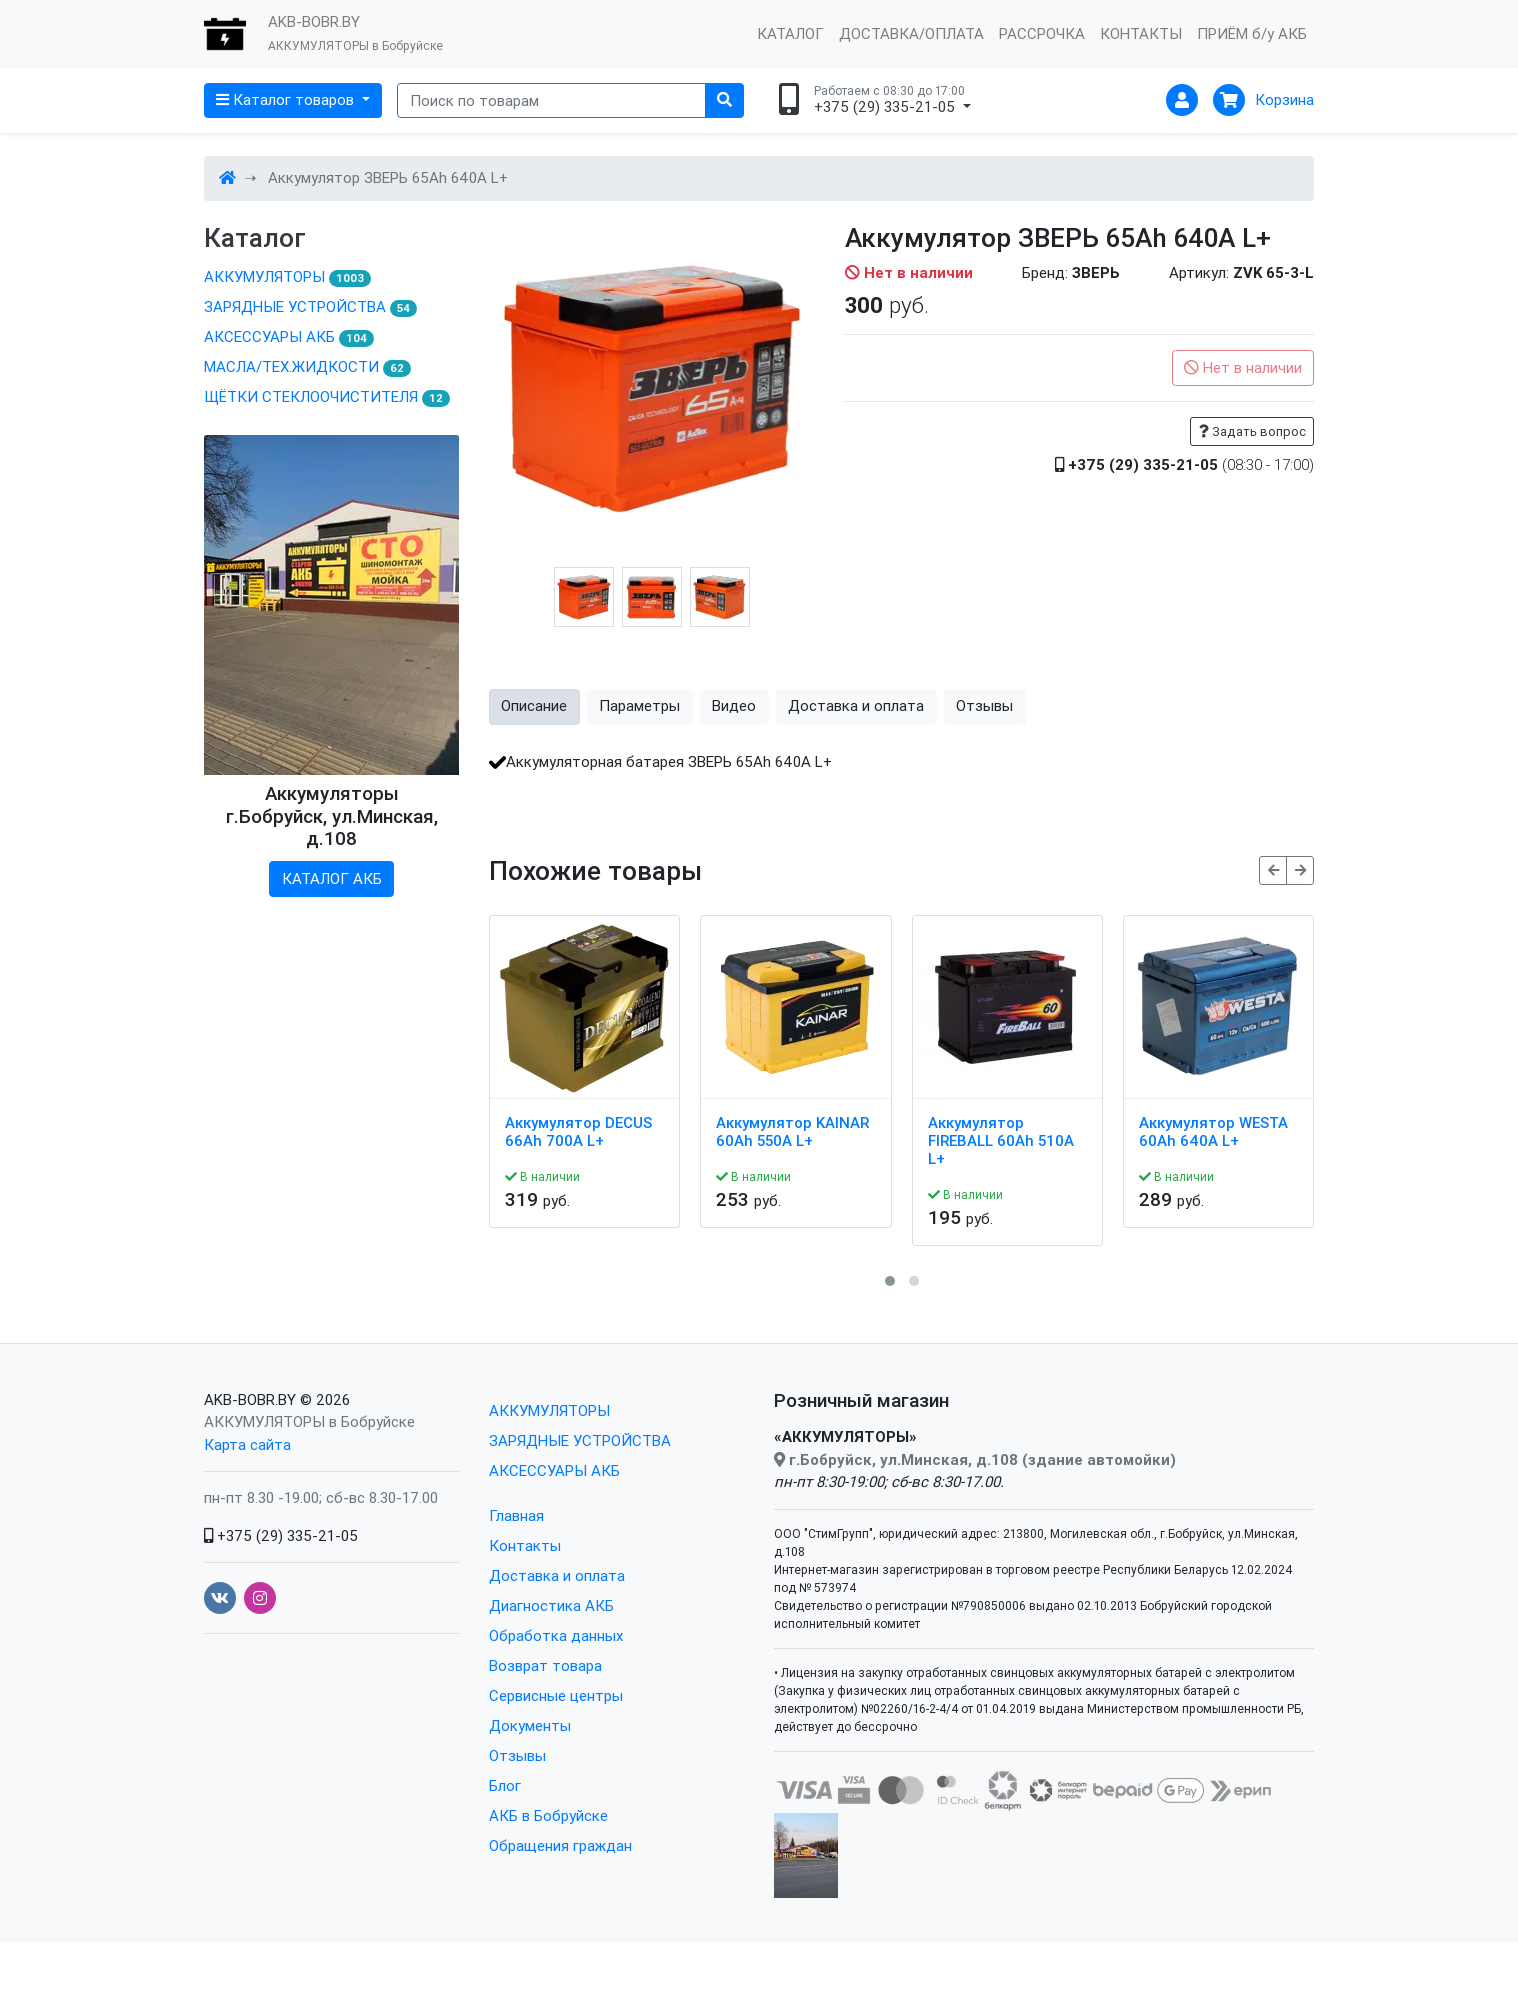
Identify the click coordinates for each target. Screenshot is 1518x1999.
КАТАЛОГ (790, 33)
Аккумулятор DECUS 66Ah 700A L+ (578, 1132)
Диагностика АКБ (551, 1605)
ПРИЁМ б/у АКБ (1252, 33)
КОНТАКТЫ (1141, 33)
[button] (890, 1281)
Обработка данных (556, 1635)
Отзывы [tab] (984, 705)
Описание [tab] (534, 705)
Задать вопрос (1252, 431)
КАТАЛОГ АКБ (332, 878)
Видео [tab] (734, 705)
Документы (530, 1725)
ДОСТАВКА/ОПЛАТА (911, 33)
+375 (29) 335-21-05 (281, 1535)
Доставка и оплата (557, 1575)
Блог (505, 1785)
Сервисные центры (556, 1695)
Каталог (255, 238)
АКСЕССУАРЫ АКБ (289, 337)
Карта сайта (247, 1444)
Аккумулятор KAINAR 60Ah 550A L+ (792, 1132)
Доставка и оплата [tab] (856, 705)
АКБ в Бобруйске (548, 1815)
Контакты (525, 1545)
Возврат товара (545, 1665)
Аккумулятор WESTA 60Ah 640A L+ (1213, 1132)
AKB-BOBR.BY (250, 1399)
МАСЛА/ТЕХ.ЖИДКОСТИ (307, 367)
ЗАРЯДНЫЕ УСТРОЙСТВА (310, 307)
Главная (516, 1515)
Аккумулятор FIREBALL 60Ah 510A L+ (1001, 1141)
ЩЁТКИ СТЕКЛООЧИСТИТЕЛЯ (327, 397)
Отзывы (517, 1755)
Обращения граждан (560, 1845)
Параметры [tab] (639, 705)
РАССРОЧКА (1042, 33)
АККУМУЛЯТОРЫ (287, 277)
